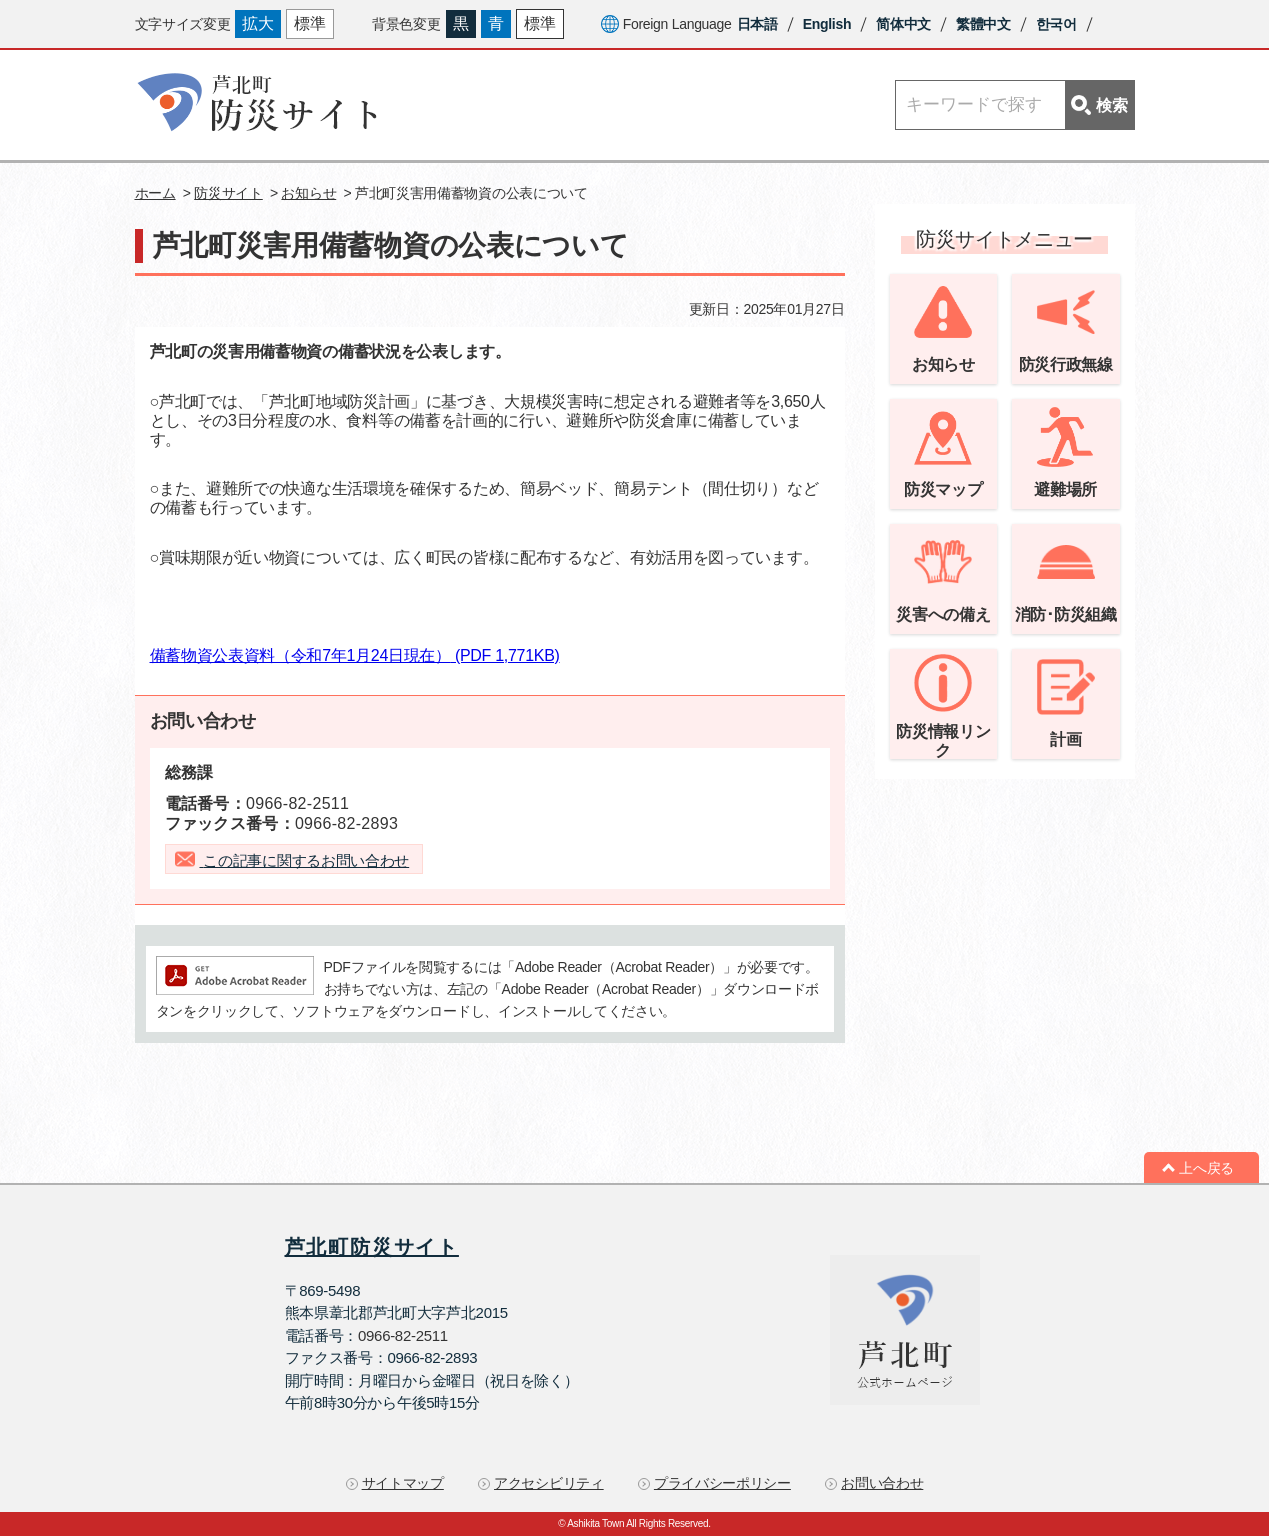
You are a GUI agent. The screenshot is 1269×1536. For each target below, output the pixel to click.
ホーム (155, 193)
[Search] (1015, 105)
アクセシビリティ (549, 1483)
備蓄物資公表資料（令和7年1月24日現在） (355, 655)
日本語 (757, 24)
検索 (1099, 105)
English (827, 24)
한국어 (1056, 24)
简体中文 (903, 24)
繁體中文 (983, 24)
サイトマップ (403, 1483)
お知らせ (308, 193)
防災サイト (228, 193)
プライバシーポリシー (722, 1483)
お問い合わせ (882, 1483)
